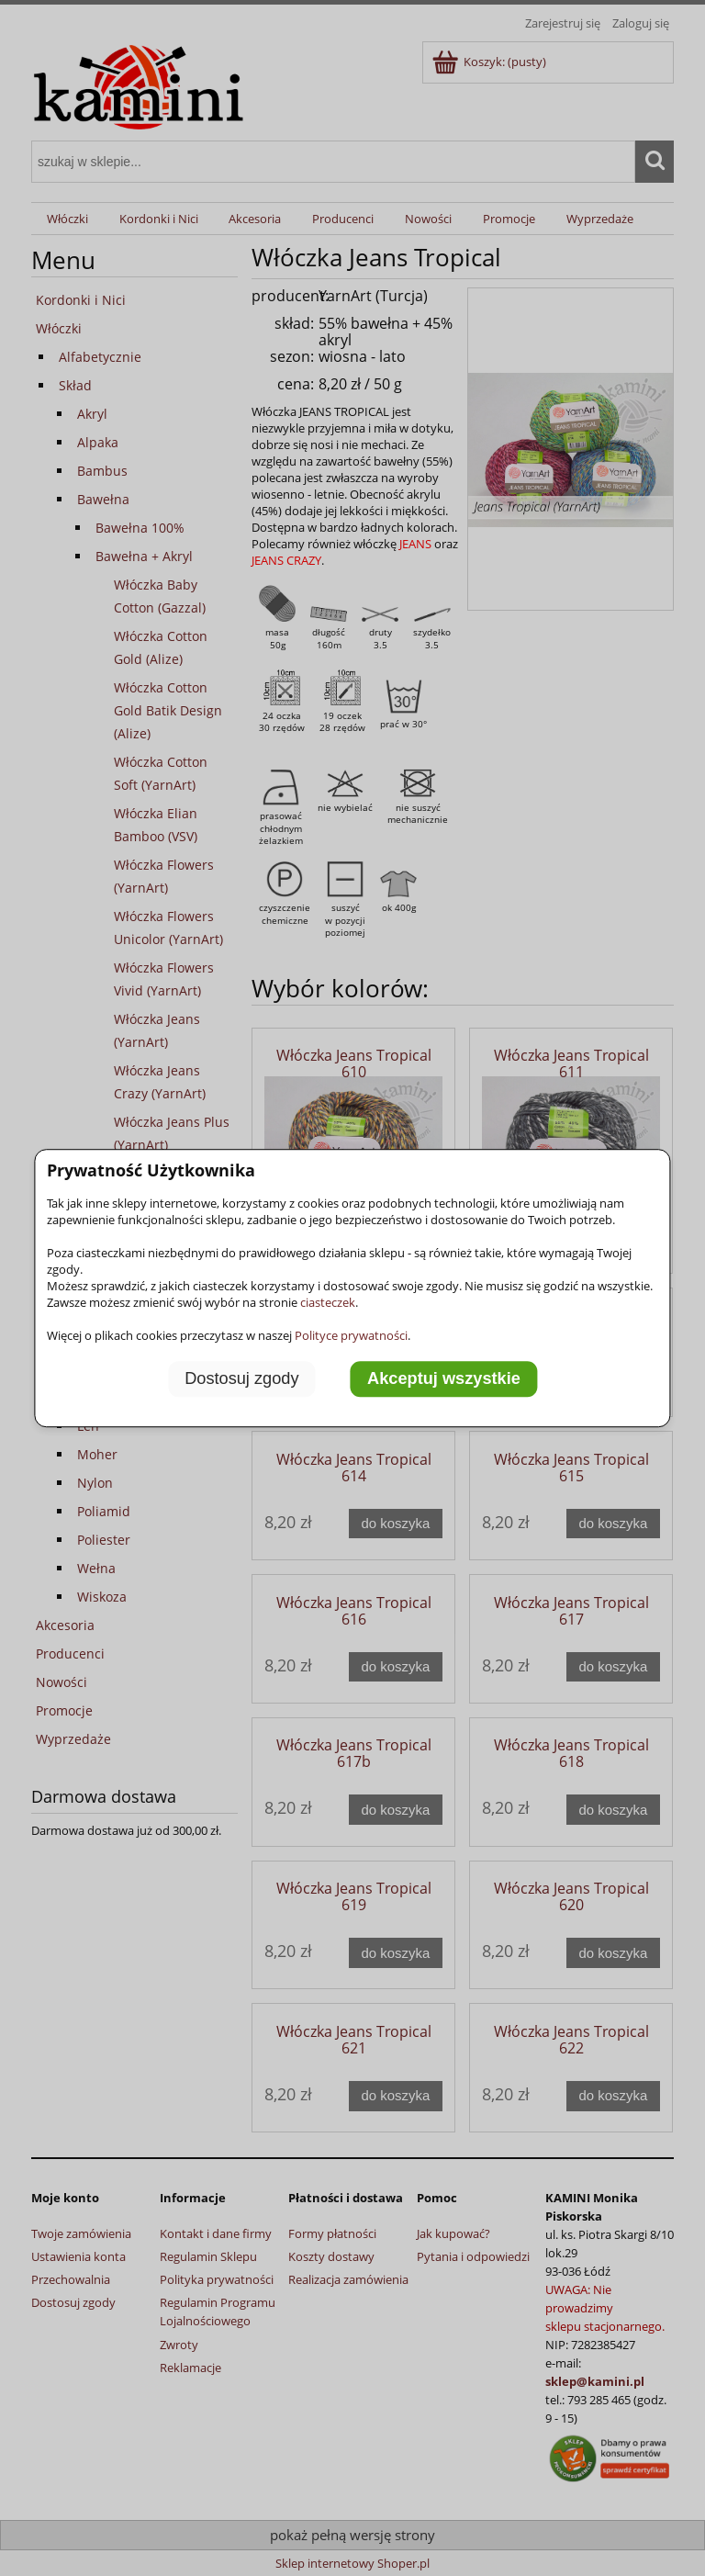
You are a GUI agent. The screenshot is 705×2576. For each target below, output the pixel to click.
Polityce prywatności (351, 1335)
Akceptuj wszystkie (443, 1378)
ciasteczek (327, 1302)
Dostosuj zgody (241, 1378)
